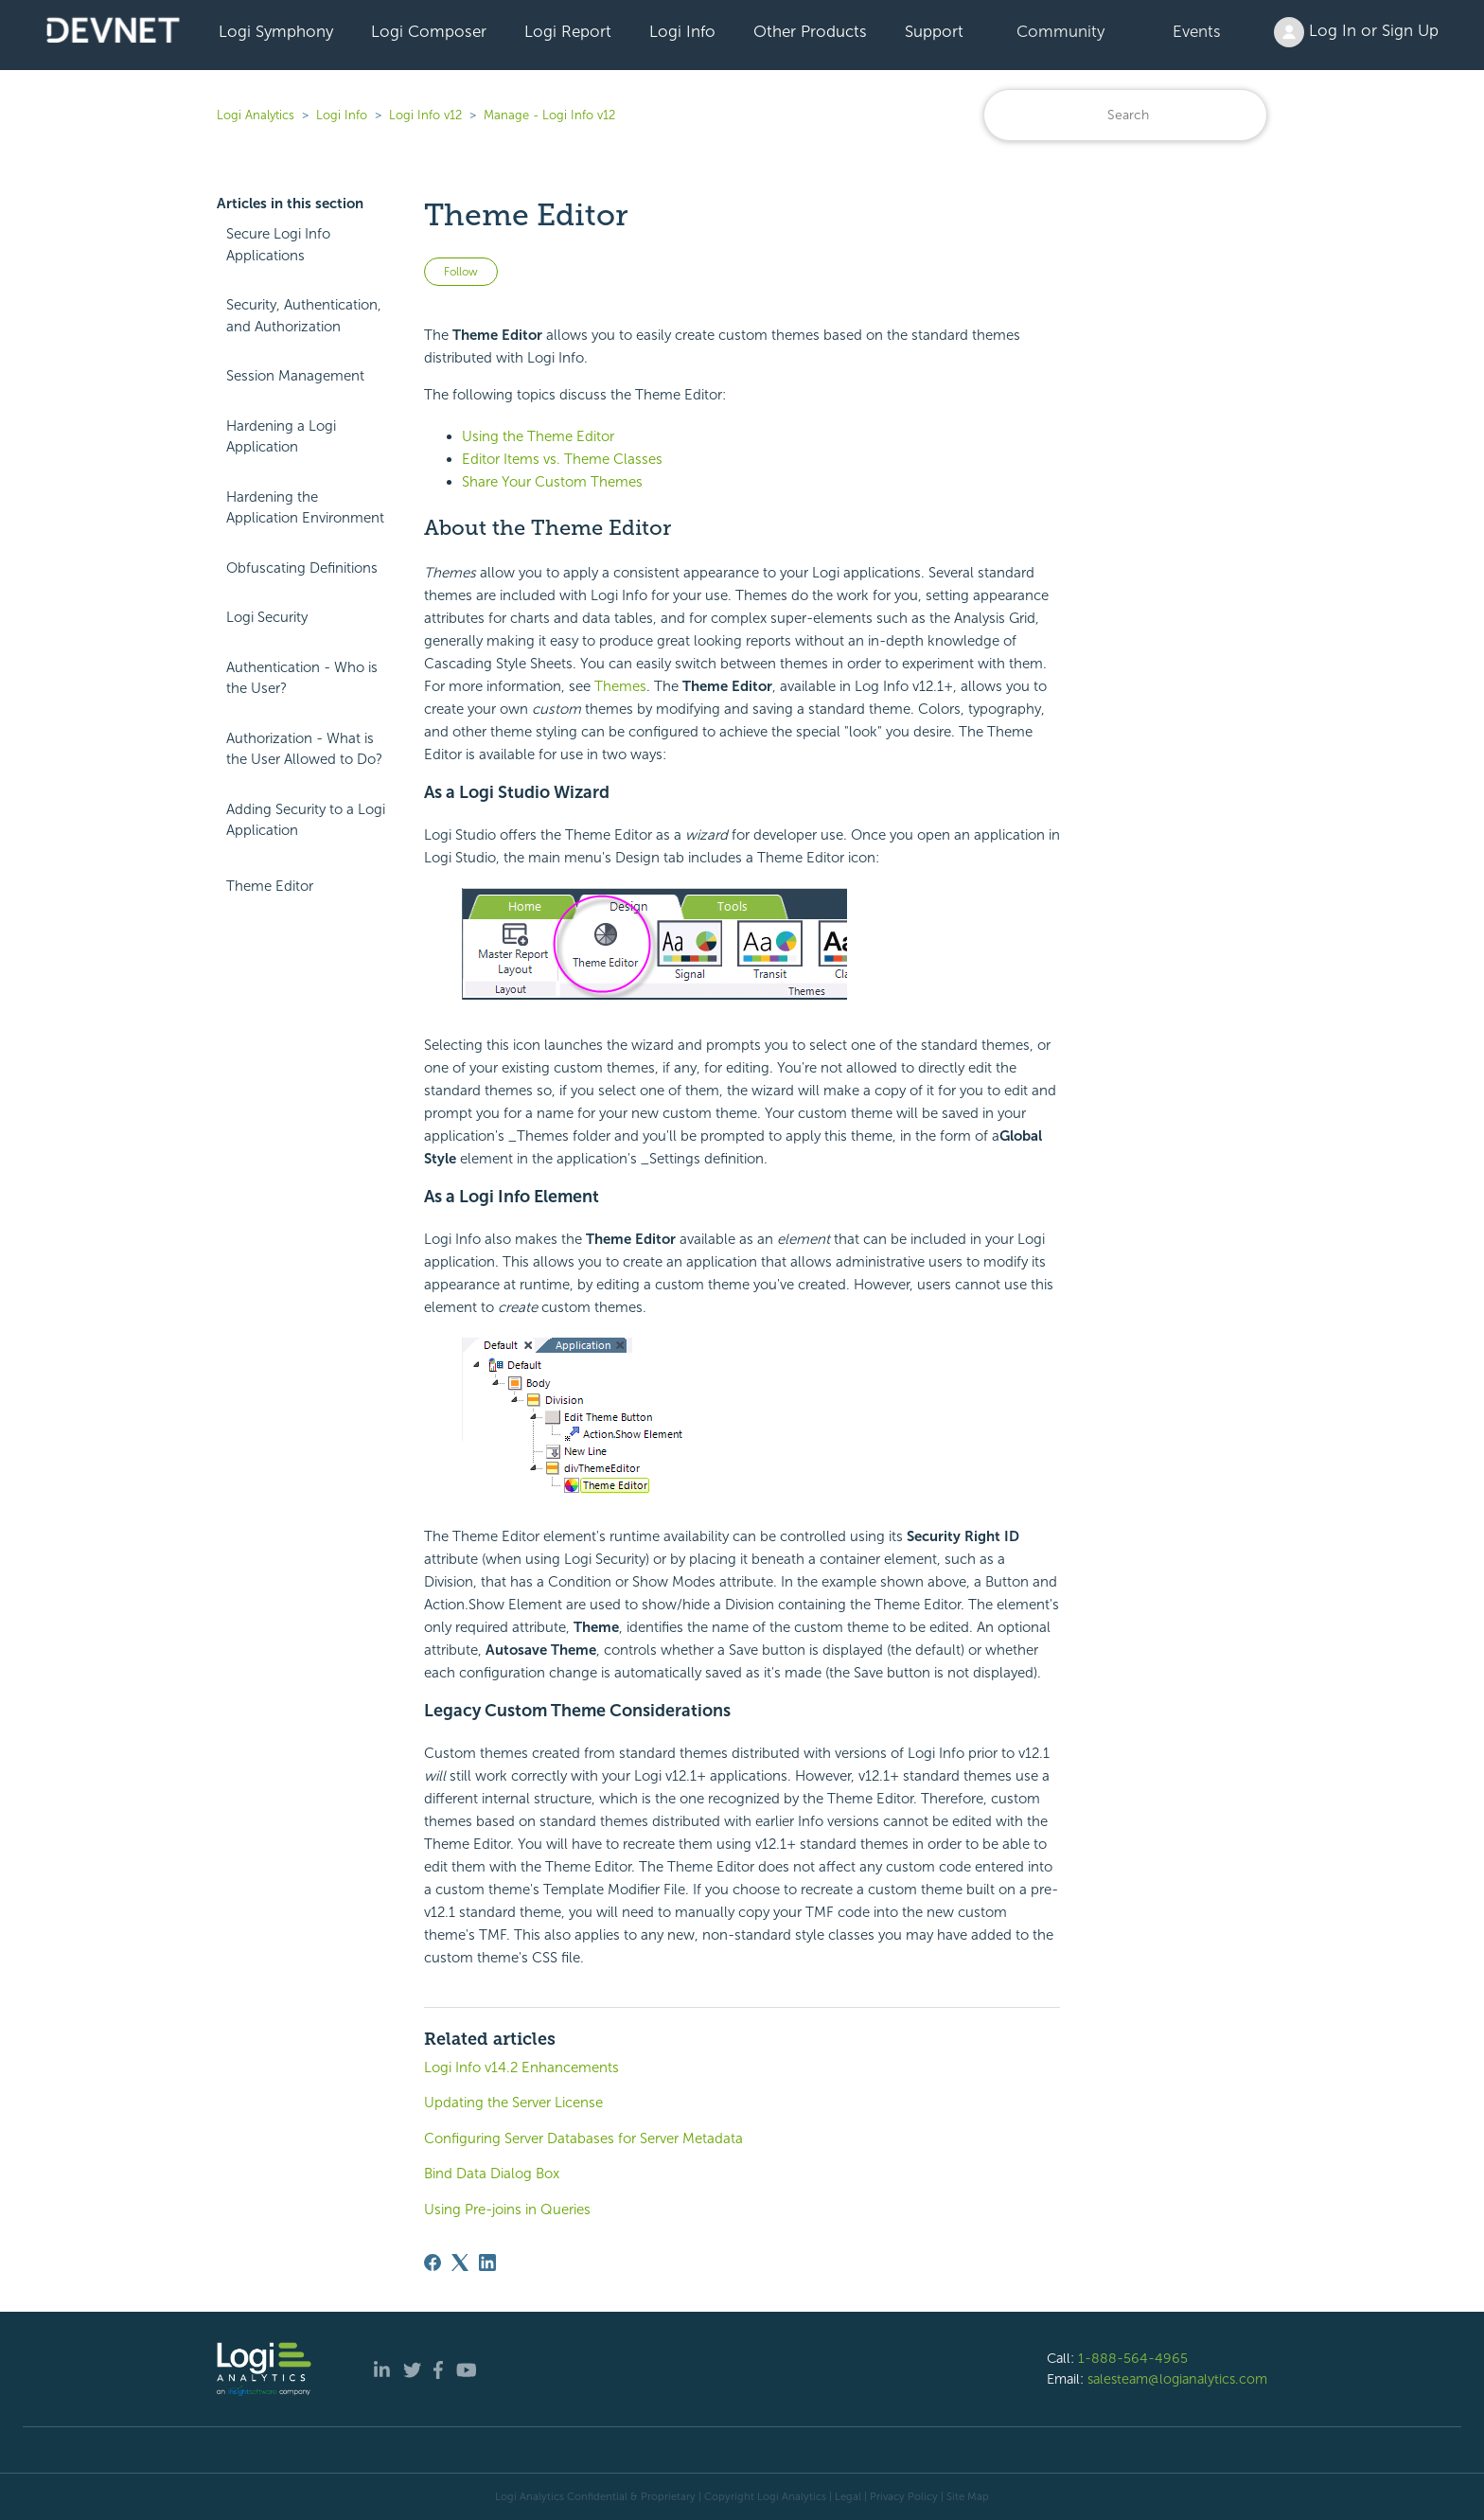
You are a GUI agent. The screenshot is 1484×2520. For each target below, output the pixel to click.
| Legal (845, 2496)
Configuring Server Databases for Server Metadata (583, 2138)
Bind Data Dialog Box (491, 2173)
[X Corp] (459, 2262)
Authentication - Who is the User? (302, 678)
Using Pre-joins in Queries (507, 2209)
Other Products (810, 31)
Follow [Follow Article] (461, 271)
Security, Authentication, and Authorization (303, 315)
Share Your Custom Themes (552, 481)
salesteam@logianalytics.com (1177, 2378)
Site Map (967, 2496)
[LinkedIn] (487, 2262)
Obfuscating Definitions (302, 568)
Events (1197, 31)
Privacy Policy (904, 2496)
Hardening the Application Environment (305, 507)
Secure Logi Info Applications (278, 244)
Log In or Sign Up (1356, 32)
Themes (620, 686)
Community (1060, 31)
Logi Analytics (255, 115)
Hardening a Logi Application (281, 436)
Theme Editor (269, 886)
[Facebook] (432, 2262)
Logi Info (682, 31)
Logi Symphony (276, 31)
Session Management (295, 375)
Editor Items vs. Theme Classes (562, 459)
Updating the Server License (513, 2102)
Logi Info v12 (425, 115)
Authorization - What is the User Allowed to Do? (304, 749)
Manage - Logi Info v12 (549, 115)
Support (934, 31)
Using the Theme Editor (538, 436)
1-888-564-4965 (1133, 2358)
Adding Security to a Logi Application (305, 820)
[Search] (1125, 115)
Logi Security (267, 617)
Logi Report (567, 31)
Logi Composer (428, 31)
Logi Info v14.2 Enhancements (521, 2067)
